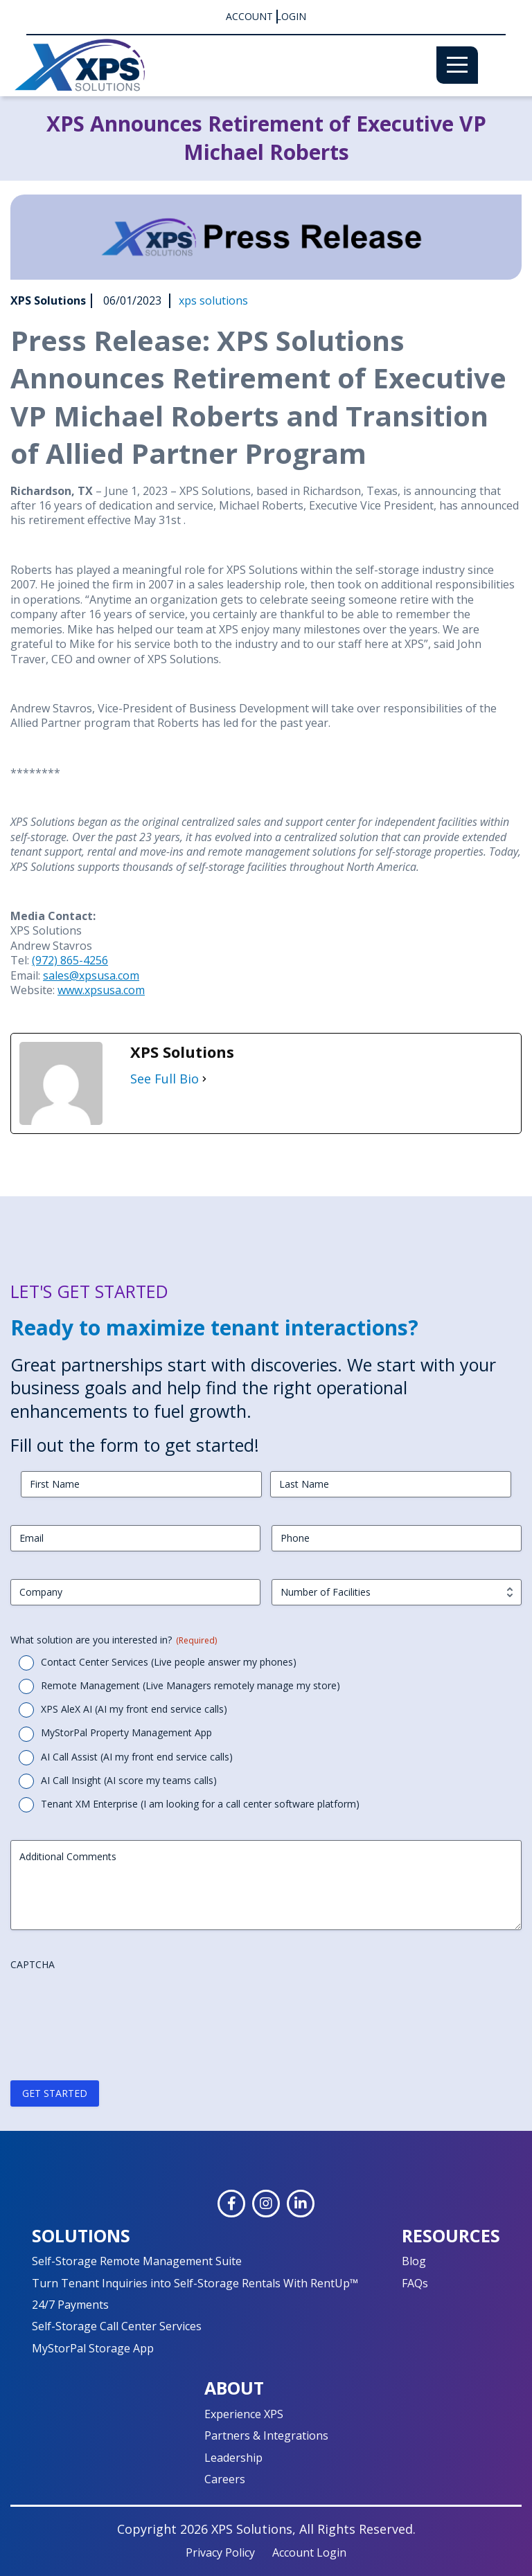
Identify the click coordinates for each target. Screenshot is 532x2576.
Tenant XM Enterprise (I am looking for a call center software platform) (200, 1803)
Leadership (233, 2457)
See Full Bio (164, 1078)
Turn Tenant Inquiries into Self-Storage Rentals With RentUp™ (195, 2283)
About (234, 2387)
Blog (414, 2261)
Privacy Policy (220, 2552)
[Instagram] (266, 2203)
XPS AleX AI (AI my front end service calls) (134, 1708)
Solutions (81, 2235)
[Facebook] (231, 2203)
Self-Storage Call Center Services (117, 2326)
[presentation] (115, 2004)
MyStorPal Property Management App (126, 1732)
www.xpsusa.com (101, 990)
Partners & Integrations (266, 2435)
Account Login (266, 16)
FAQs (415, 2283)
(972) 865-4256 (70, 960)
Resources (451, 2235)
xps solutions (213, 301)
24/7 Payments (70, 2304)
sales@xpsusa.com (91, 975)
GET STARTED (54, 2093)
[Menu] (457, 65)
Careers (224, 2479)
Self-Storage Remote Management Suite (137, 2261)
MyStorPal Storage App (93, 2348)
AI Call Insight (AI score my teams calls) (129, 1780)
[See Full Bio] (204, 1078)
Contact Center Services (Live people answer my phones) (168, 1661)
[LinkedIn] (300, 2203)
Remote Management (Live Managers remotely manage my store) (190, 1685)
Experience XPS (243, 2414)
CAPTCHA (32, 1964)
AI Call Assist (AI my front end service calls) (137, 1756)
